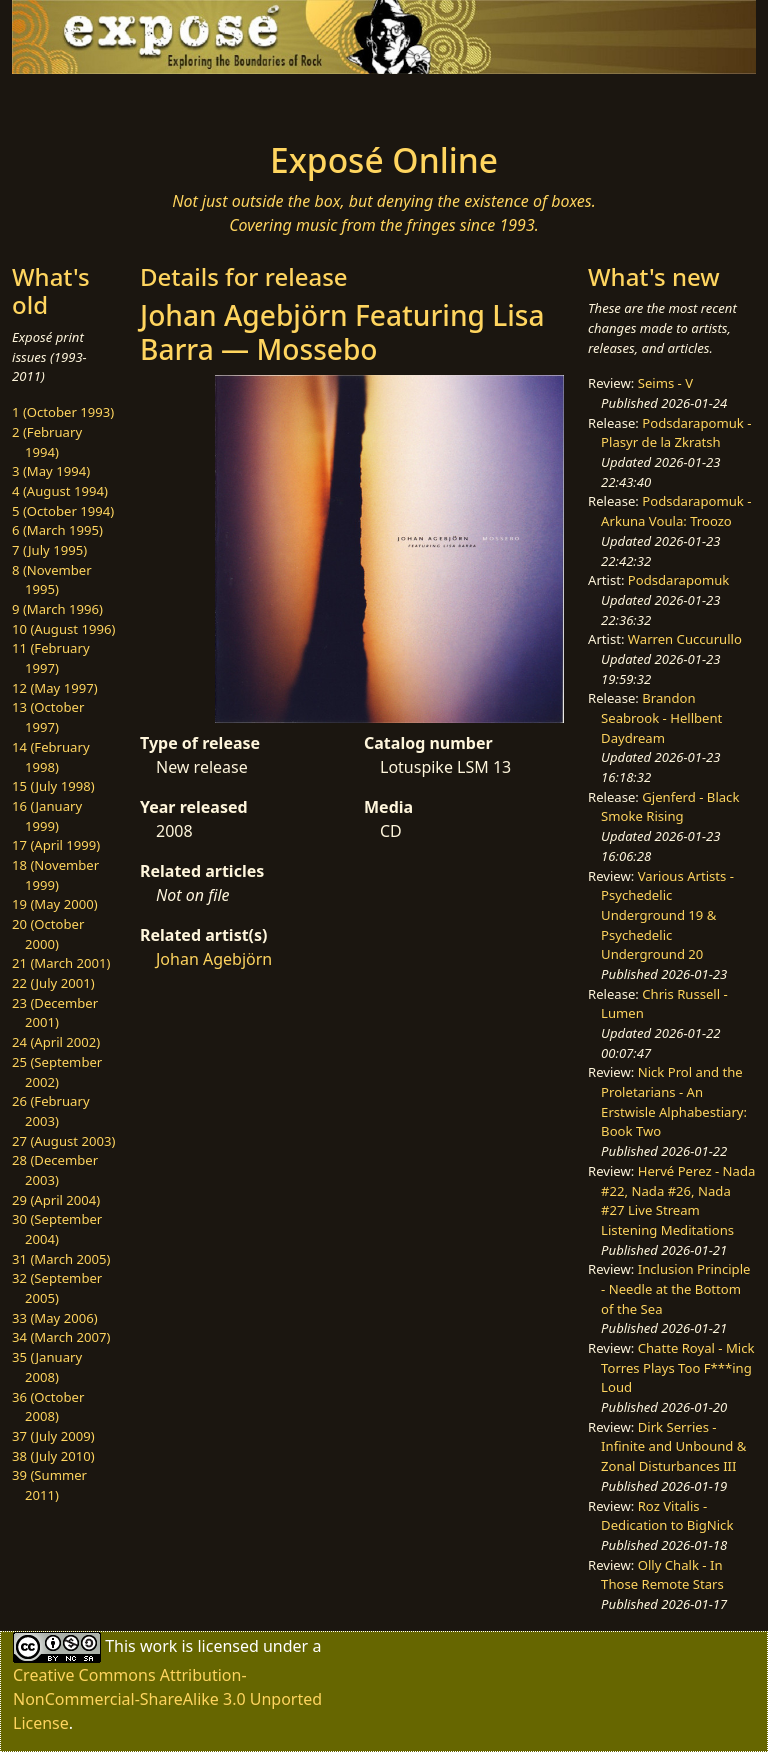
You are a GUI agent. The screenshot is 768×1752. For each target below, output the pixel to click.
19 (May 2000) (55, 904)
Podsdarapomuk (678, 580)
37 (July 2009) (53, 1436)
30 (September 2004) (57, 1229)
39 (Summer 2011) (49, 1485)
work (158, 1645)
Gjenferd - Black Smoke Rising (670, 807)
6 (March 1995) (57, 530)
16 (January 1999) (47, 816)
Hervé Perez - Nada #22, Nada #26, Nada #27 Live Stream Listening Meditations (678, 1200)
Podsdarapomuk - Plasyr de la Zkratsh (676, 433)
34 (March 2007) (61, 1337)
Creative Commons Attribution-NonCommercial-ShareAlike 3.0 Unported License (167, 1699)
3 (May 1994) (51, 471)
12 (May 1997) (55, 688)
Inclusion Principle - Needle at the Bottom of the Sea (675, 1288)
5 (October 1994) (63, 511)
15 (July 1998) (53, 786)
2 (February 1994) (47, 442)
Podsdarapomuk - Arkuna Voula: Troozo (676, 511)
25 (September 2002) (57, 1072)
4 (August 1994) (60, 491)
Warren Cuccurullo (685, 639)
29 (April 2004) (56, 1200)
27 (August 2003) (63, 1141)
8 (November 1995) (52, 580)
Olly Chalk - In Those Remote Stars (662, 1575)
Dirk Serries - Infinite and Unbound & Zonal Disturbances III (673, 1446)
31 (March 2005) (61, 1259)
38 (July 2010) (53, 1456)
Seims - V (665, 383)
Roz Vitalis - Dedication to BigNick (667, 1516)
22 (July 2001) (53, 983)
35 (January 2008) (47, 1367)
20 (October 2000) (48, 934)
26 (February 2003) (51, 1111)
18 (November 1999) (55, 875)
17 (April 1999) (56, 845)
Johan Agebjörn (214, 959)
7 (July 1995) (49, 550)
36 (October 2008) (48, 1407)
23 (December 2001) (55, 1013)
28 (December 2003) (55, 1170)
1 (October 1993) (63, 412)
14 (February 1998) (51, 757)
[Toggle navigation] (76, 102)
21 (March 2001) (61, 963)
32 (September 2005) (57, 1288)
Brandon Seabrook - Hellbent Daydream (661, 717)
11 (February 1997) (51, 658)
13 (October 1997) (48, 717)
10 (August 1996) (63, 629)
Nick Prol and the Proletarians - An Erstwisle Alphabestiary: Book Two (674, 1101)
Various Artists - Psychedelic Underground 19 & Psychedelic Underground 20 (667, 915)
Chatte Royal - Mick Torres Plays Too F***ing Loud (677, 1367)
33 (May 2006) (55, 1318)
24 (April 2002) (56, 1042)
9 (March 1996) (57, 609)
